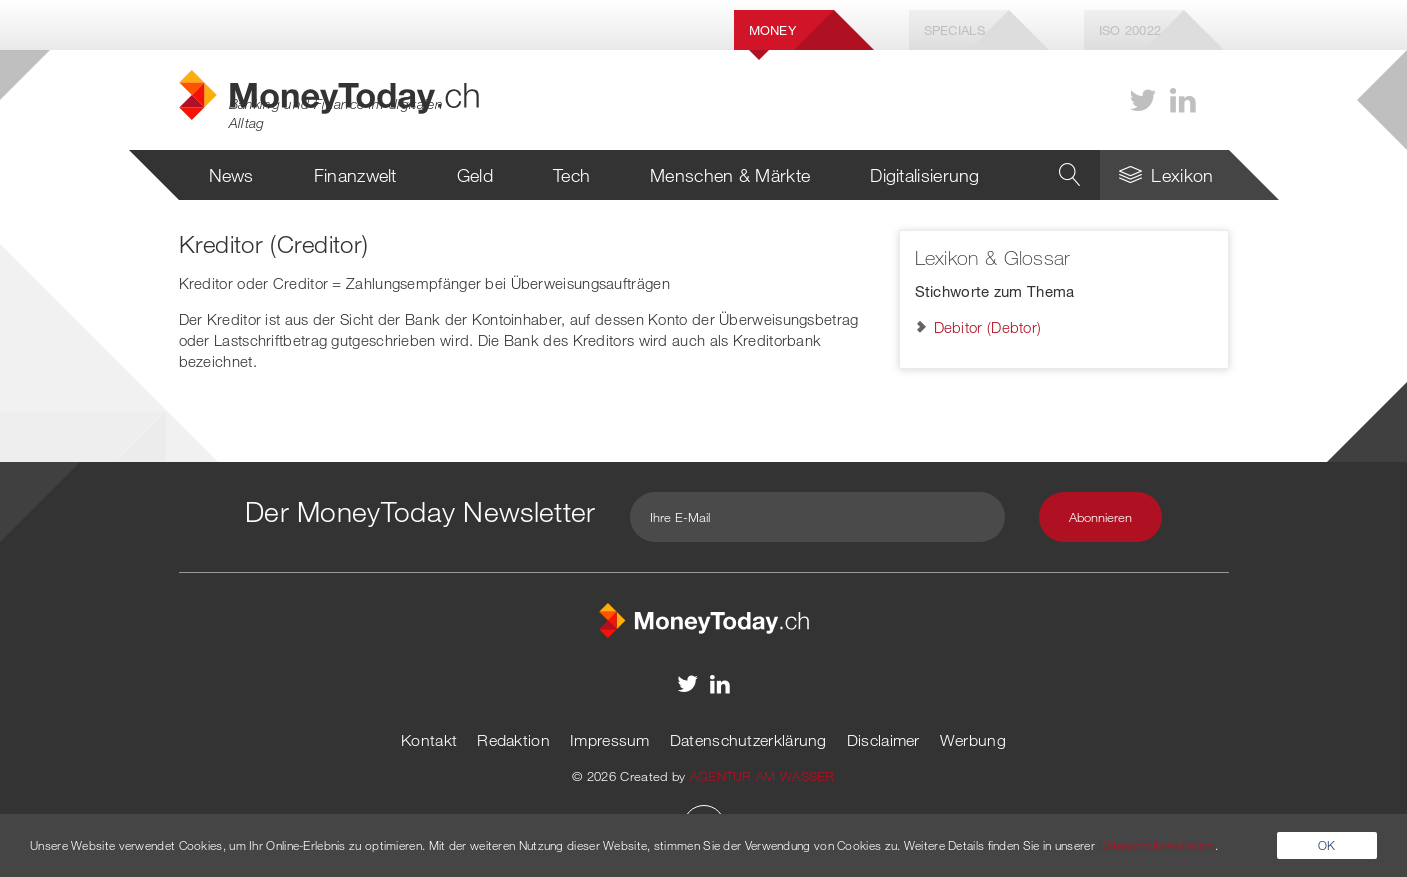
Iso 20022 (1130, 30)
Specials (954, 30)
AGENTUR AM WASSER (762, 776)
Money (773, 30)
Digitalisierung (925, 175)
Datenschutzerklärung (748, 740)
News (231, 175)
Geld (475, 175)
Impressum (610, 740)
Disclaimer (883, 740)
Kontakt (429, 740)
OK (1327, 845)
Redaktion (513, 740)
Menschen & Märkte (730, 175)
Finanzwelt (355, 175)
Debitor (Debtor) (988, 327)
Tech (571, 175)
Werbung (973, 740)
